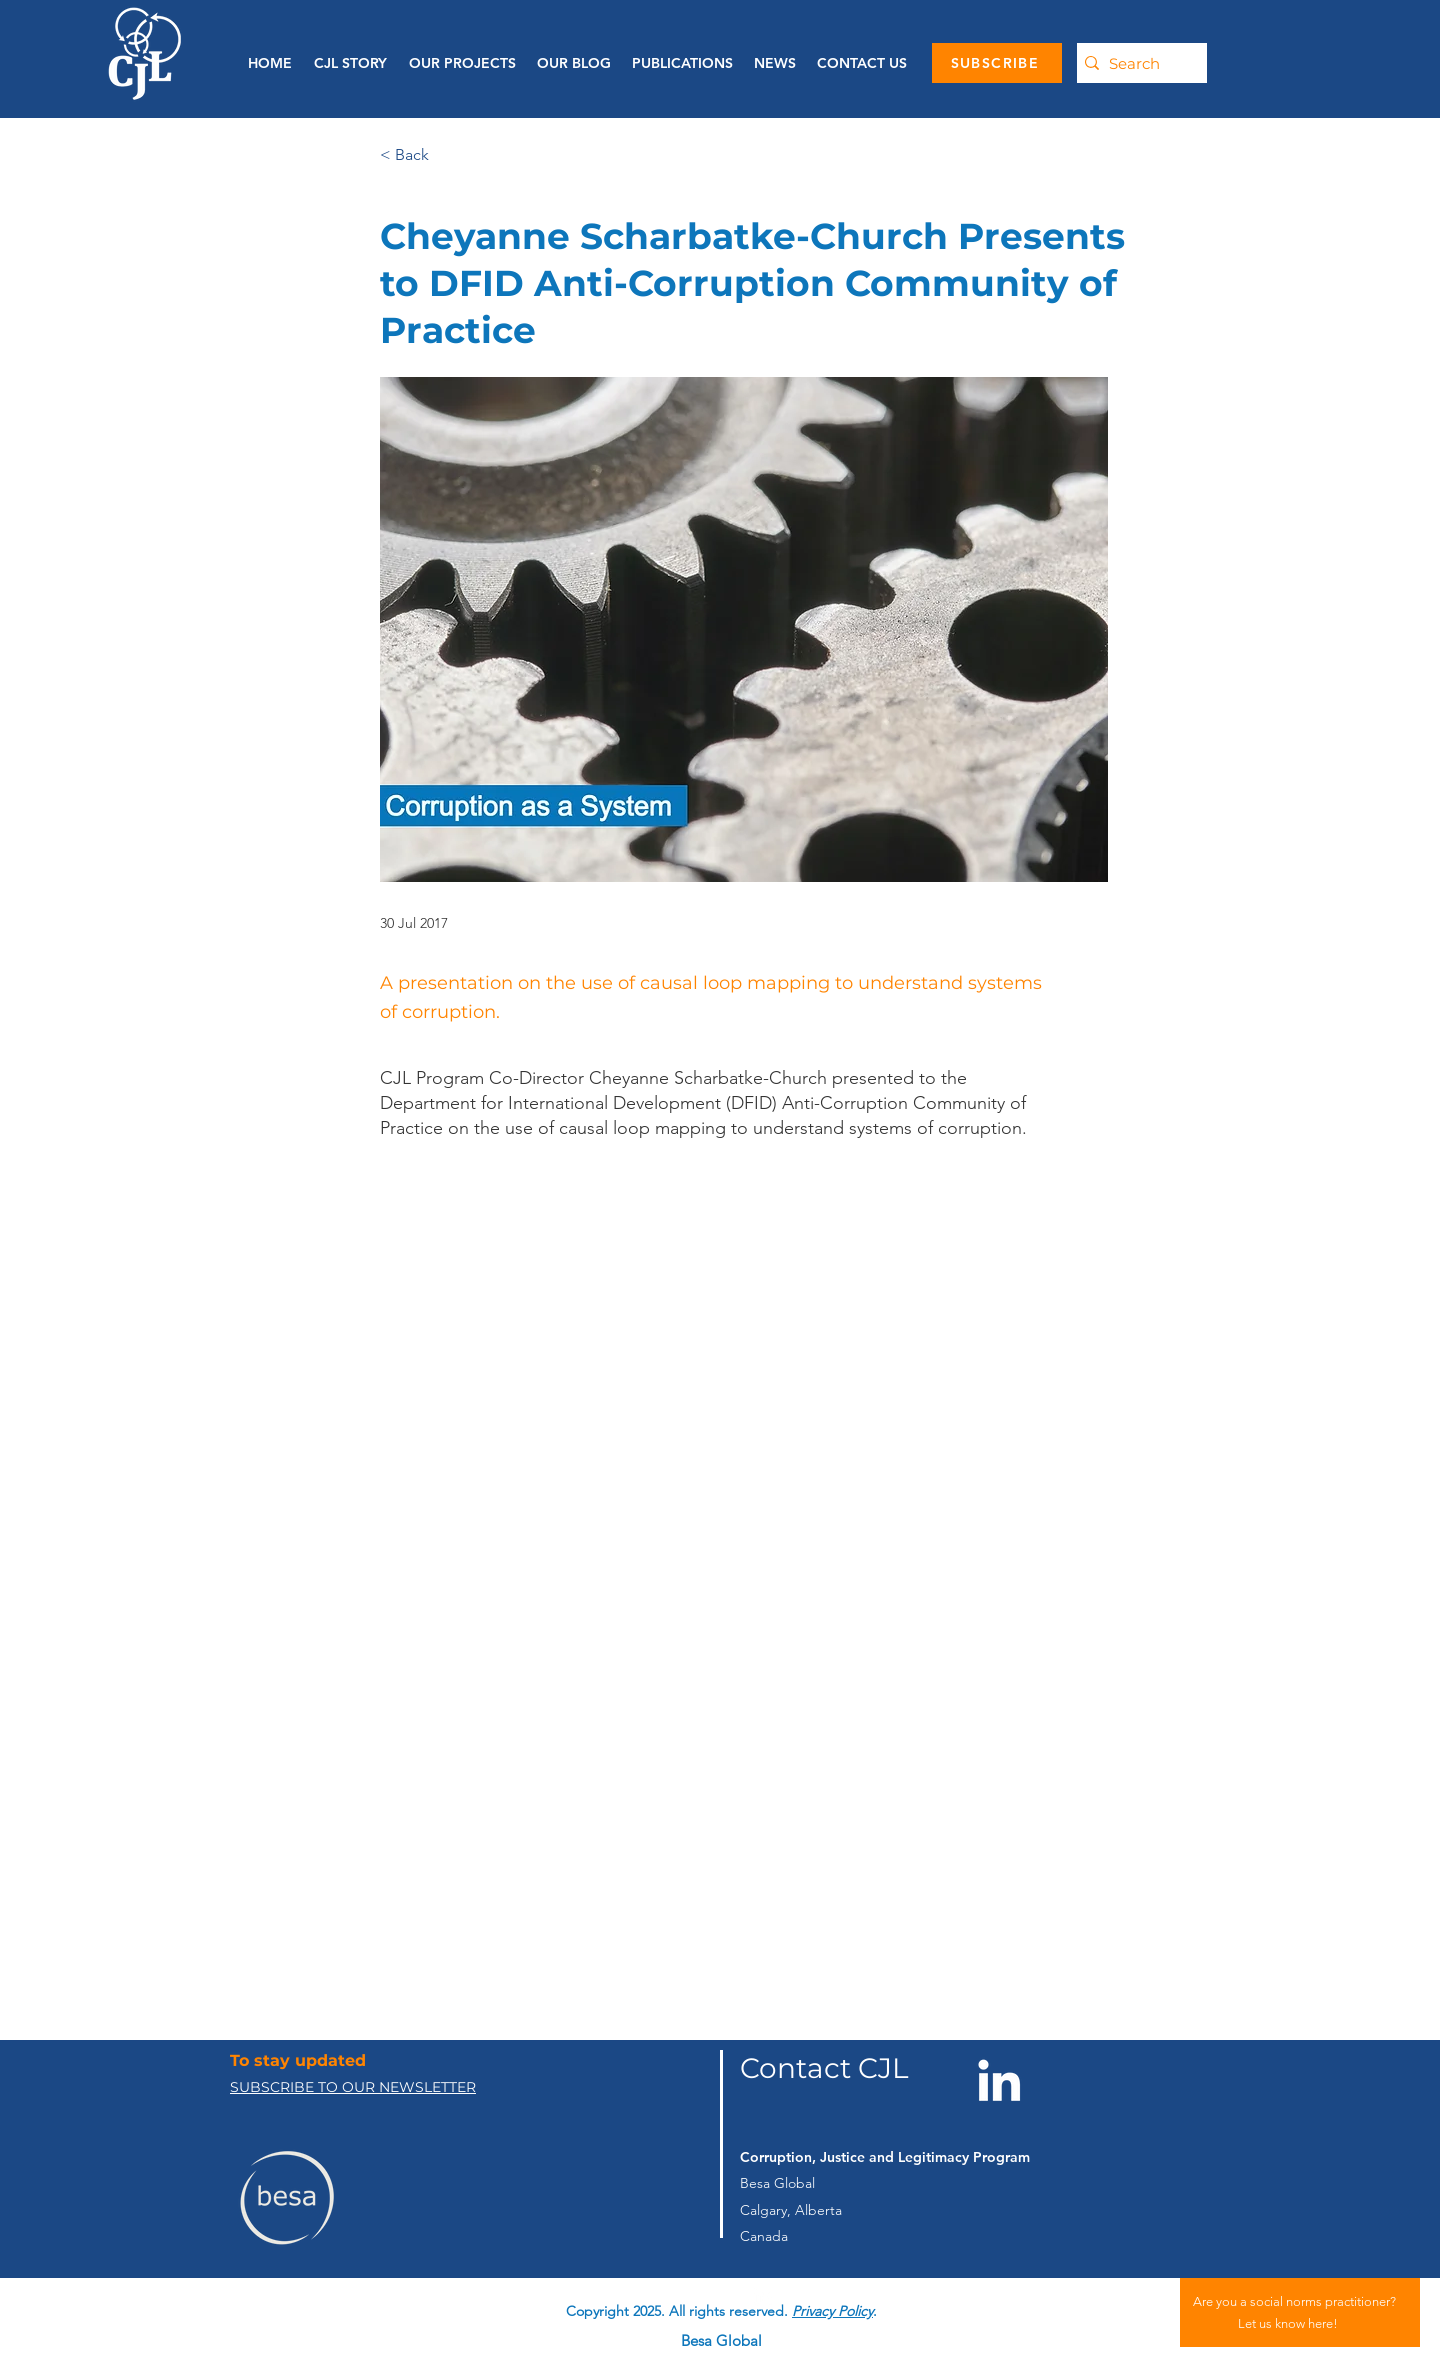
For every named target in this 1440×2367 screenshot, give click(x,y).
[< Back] (446, 155)
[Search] (1137, 63)
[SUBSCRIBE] (997, 63)
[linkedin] (763, 2296)
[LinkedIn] (999, 2080)
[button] (682, 63)
